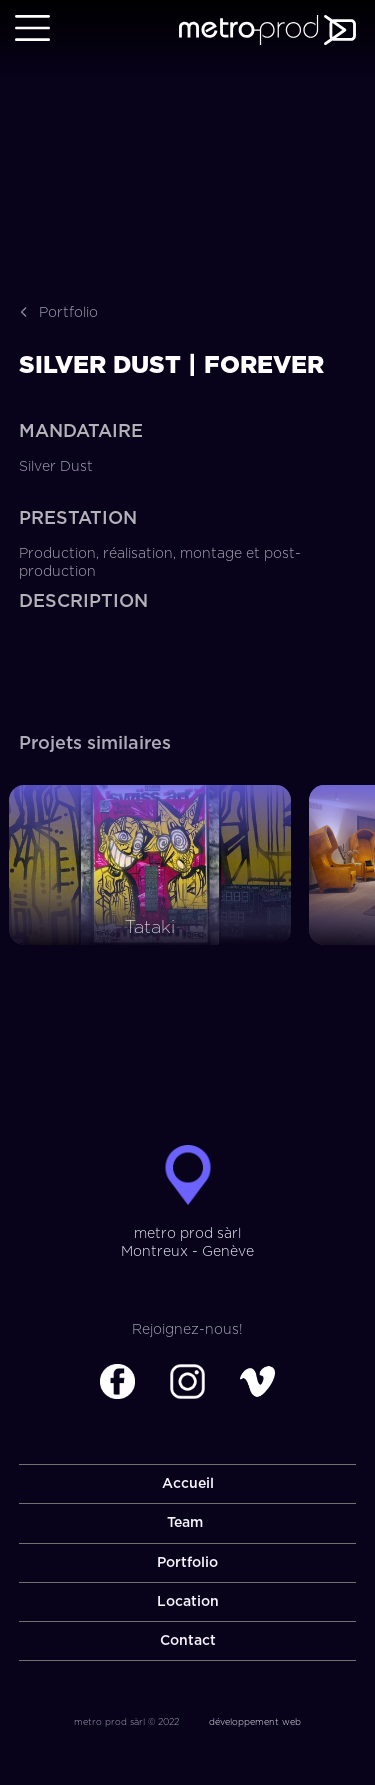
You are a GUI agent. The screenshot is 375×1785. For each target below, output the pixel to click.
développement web (255, 1722)
